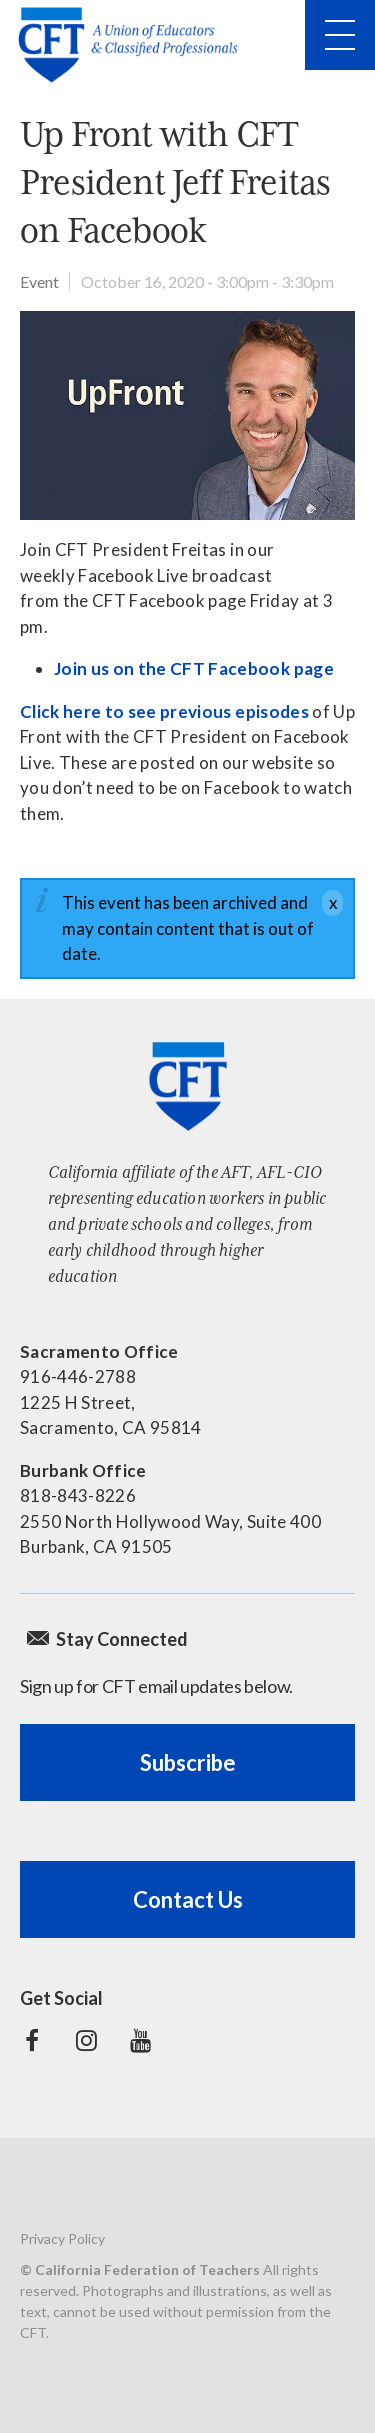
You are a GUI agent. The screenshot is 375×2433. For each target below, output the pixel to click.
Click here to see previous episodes (164, 711)
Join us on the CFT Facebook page (194, 668)
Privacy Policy (62, 2238)
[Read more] (187, 415)
